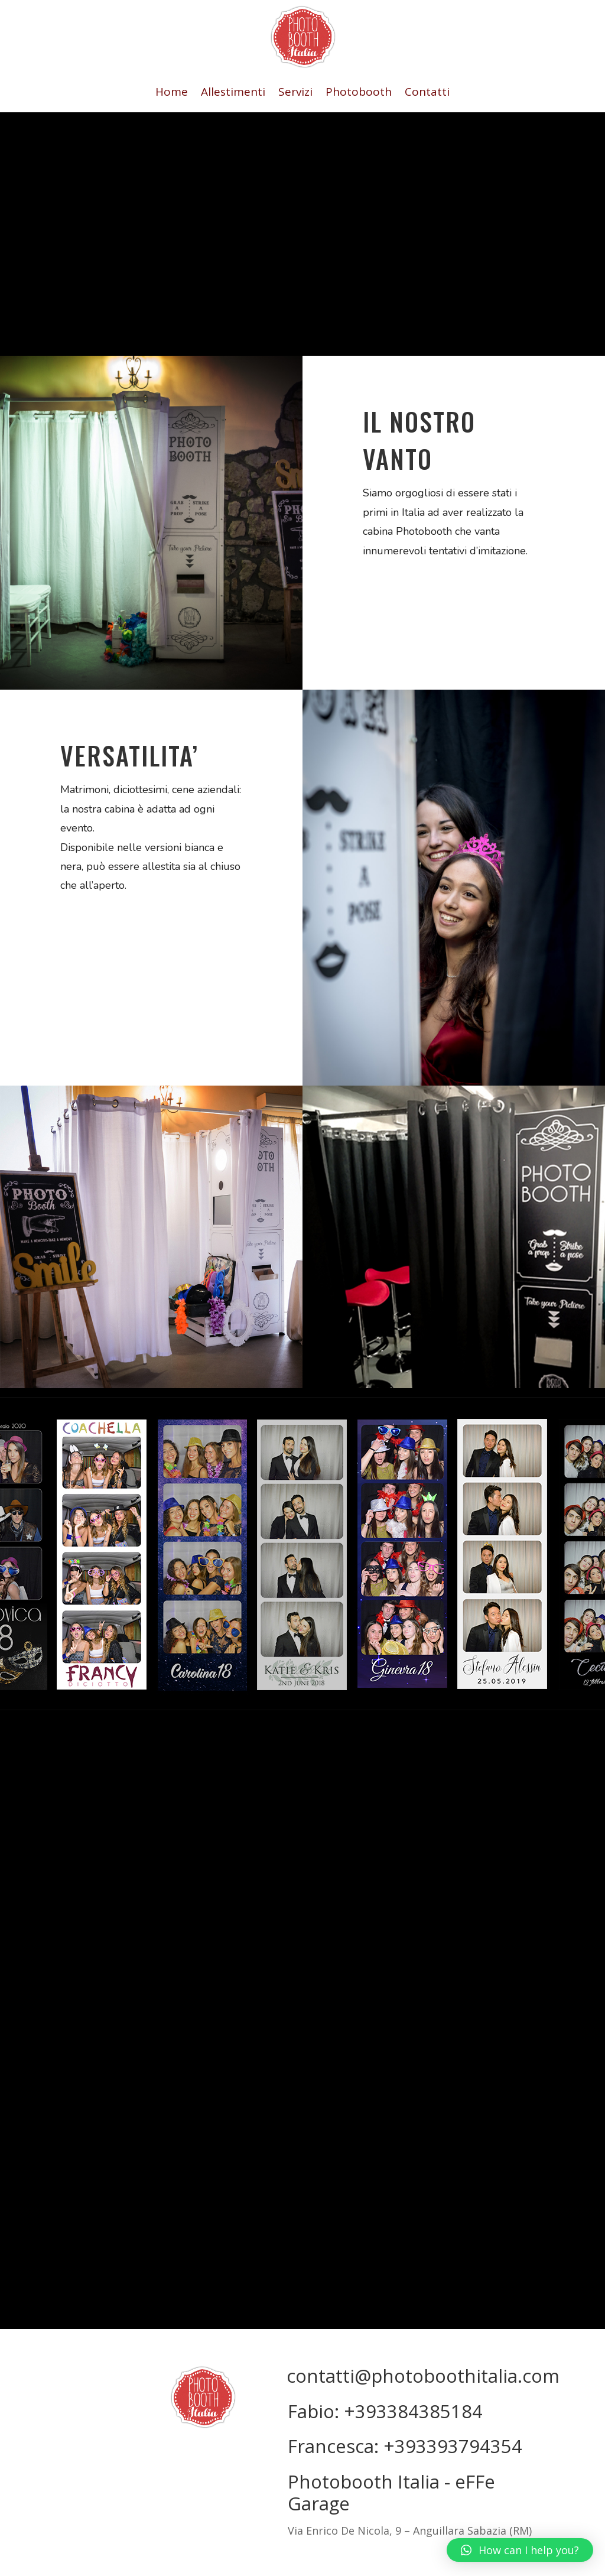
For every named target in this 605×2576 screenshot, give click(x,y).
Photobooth (359, 93)
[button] (520, 2550)
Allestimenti (233, 93)
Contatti (427, 93)
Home (171, 93)
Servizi (295, 93)
